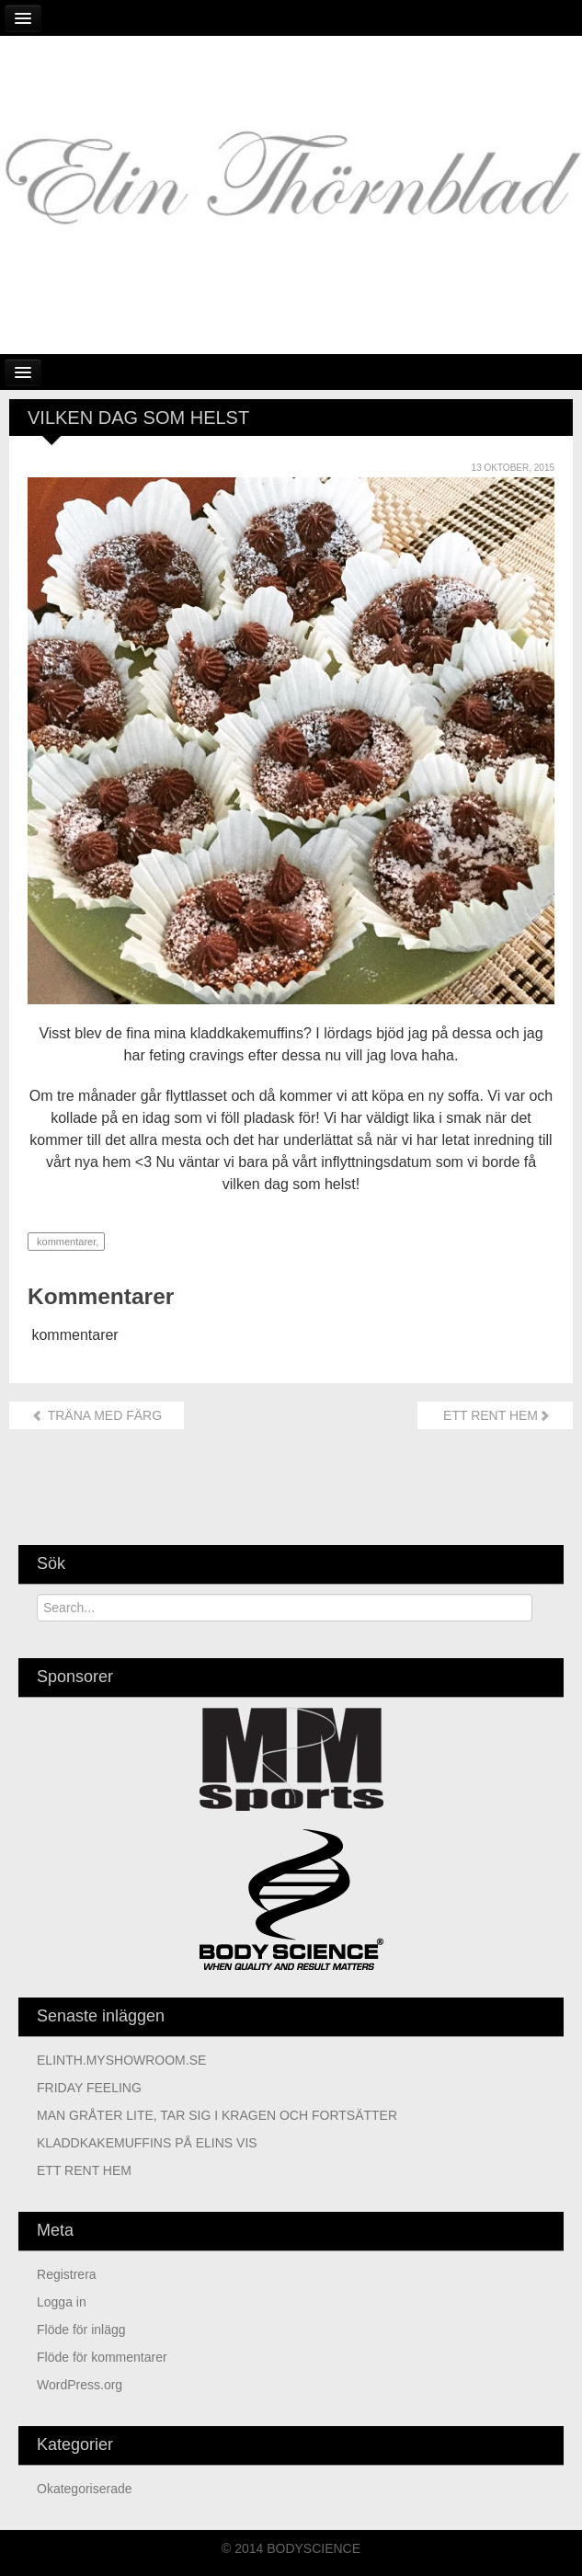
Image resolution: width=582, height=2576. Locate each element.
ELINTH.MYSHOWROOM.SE (121, 2060)
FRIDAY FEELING (89, 2087)
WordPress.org (79, 2384)
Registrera (67, 2274)
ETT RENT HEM (495, 1415)
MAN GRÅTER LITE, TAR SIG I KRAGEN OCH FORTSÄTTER (217, 2115)
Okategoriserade (84, 2488)
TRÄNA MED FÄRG (96, 1415)
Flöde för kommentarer (102, 2357)
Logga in (61, 2302)
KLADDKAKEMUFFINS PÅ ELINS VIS (147, 2142)
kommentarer (65, 1241)
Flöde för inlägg (81, 2329)
